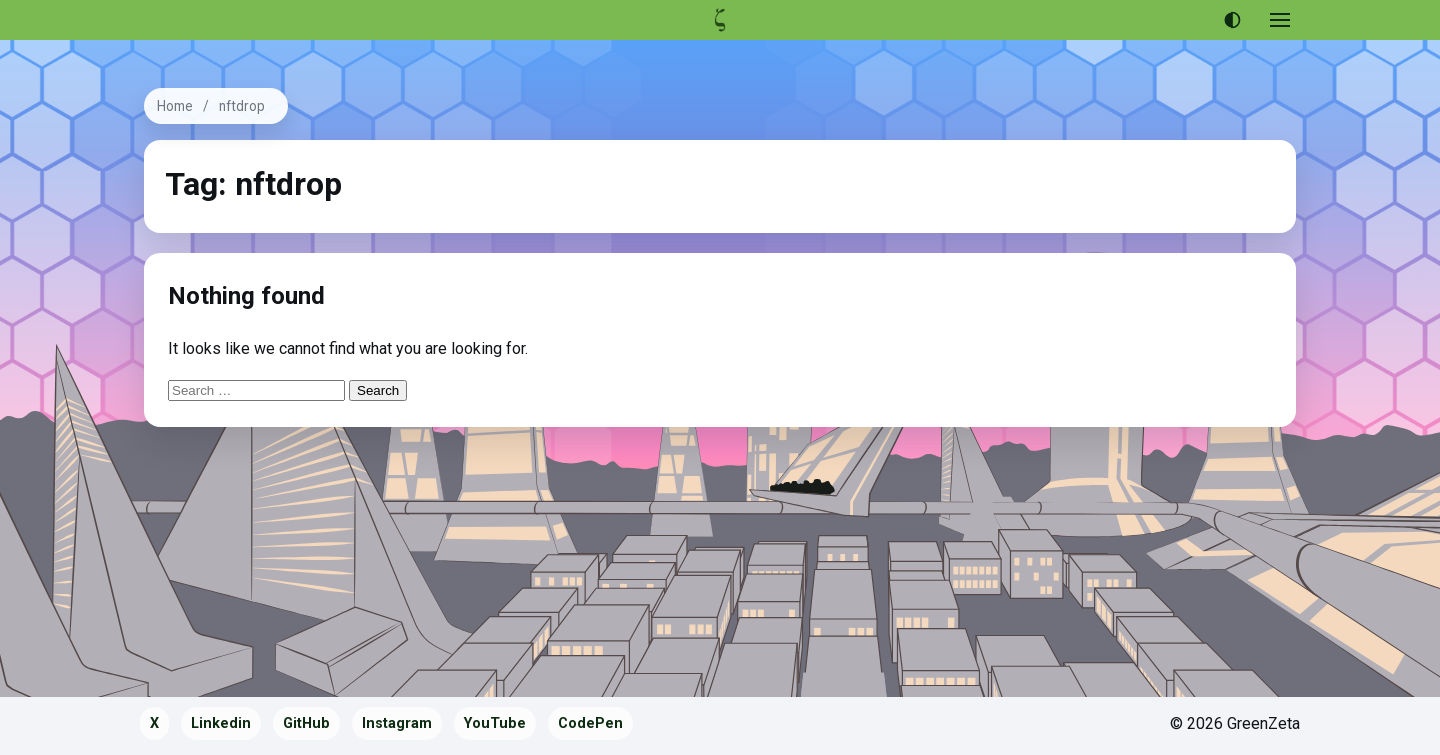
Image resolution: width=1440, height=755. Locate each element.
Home (175, 106)
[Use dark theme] (1232, 20)
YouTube (495, 723)
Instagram (397, 723)
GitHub (306, 723)
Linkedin (221, 723)
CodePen (590, 723)
